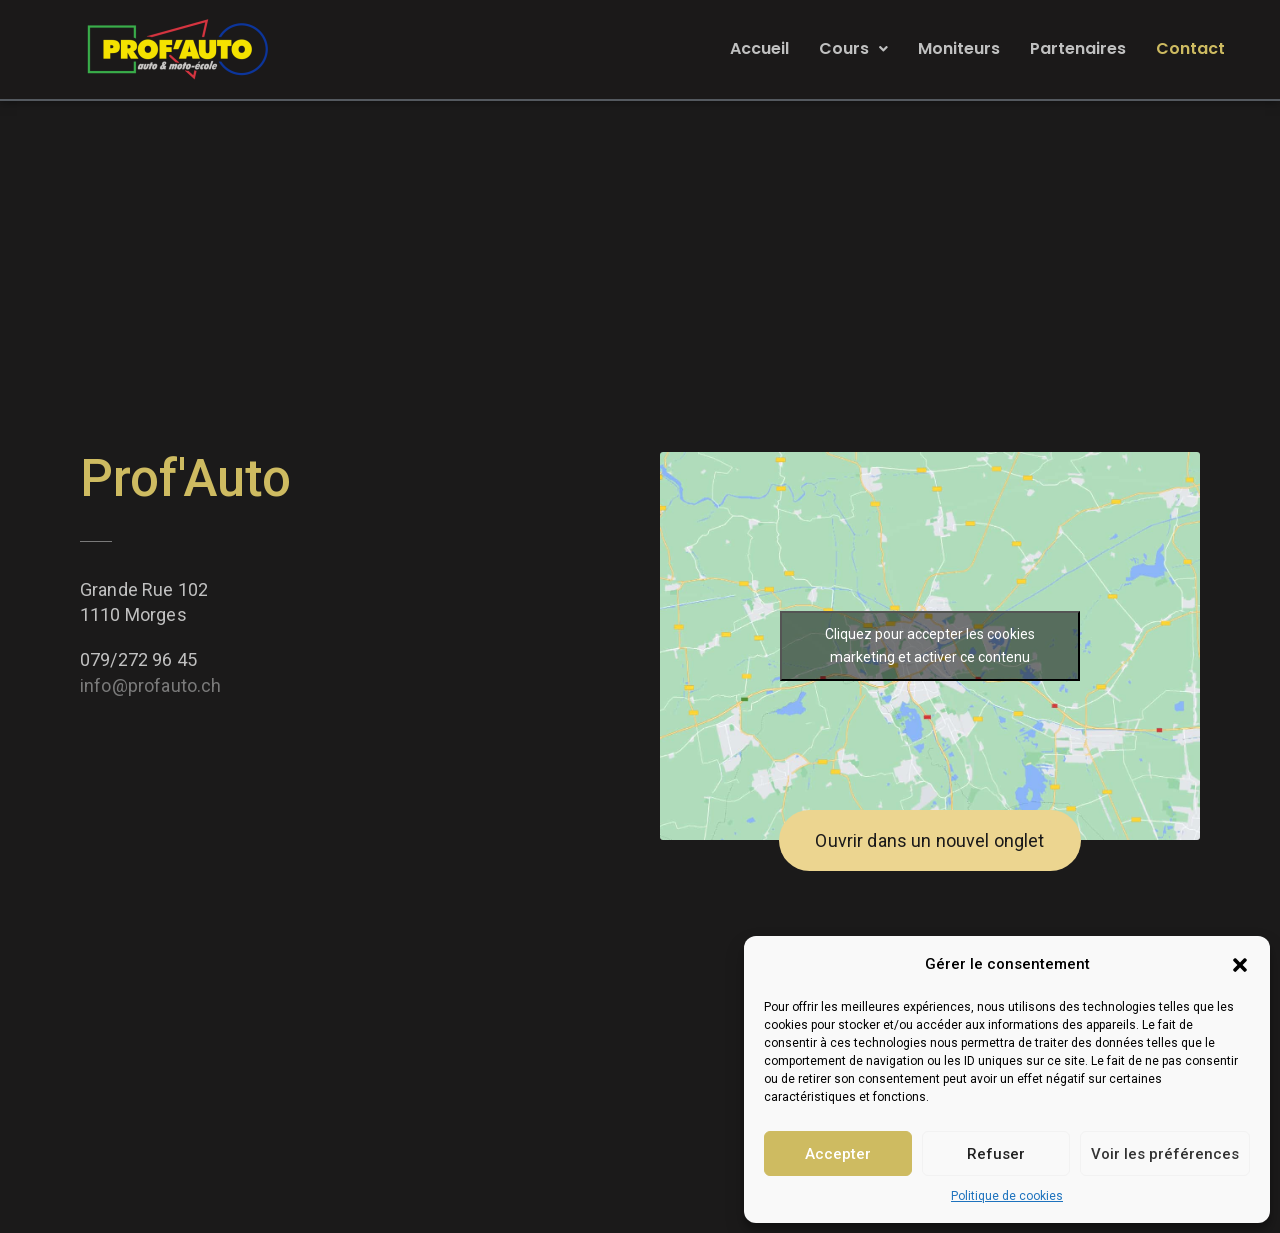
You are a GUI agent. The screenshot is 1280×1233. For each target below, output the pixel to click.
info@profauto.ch (150, 685)
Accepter (838, 1154)
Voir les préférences (1165, 1154)
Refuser (996, 1154)
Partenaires (1078, 48)
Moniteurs (959, 48)
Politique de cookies (1007, 1196)
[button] (1240, 965)
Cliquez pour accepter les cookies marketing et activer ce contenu (930, 645)
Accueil (759, 48)
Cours (853, 48)
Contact (1190, 48)
